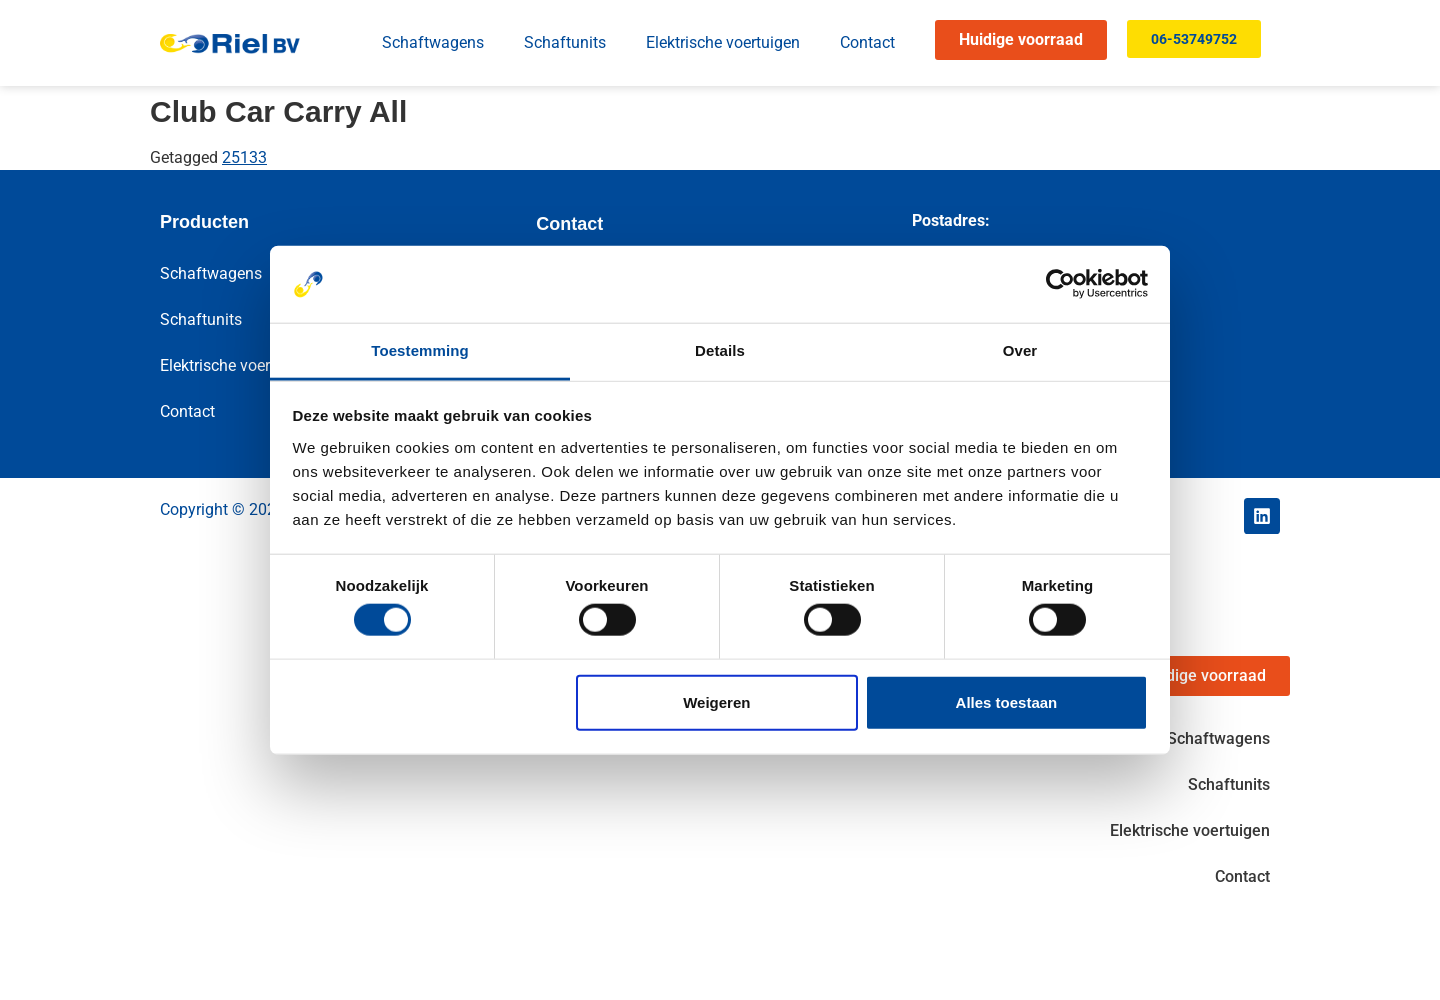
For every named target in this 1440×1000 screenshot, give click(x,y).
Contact (867, 42)
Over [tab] (1020, 350)
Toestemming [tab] (420, 350)
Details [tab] (720, 350)
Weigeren (716, 701)
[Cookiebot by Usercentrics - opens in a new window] (1060, 284)
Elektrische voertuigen (723, 42)
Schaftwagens (433, 42)
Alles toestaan (1007, 701)
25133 (244, 157)
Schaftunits (565, 42)
